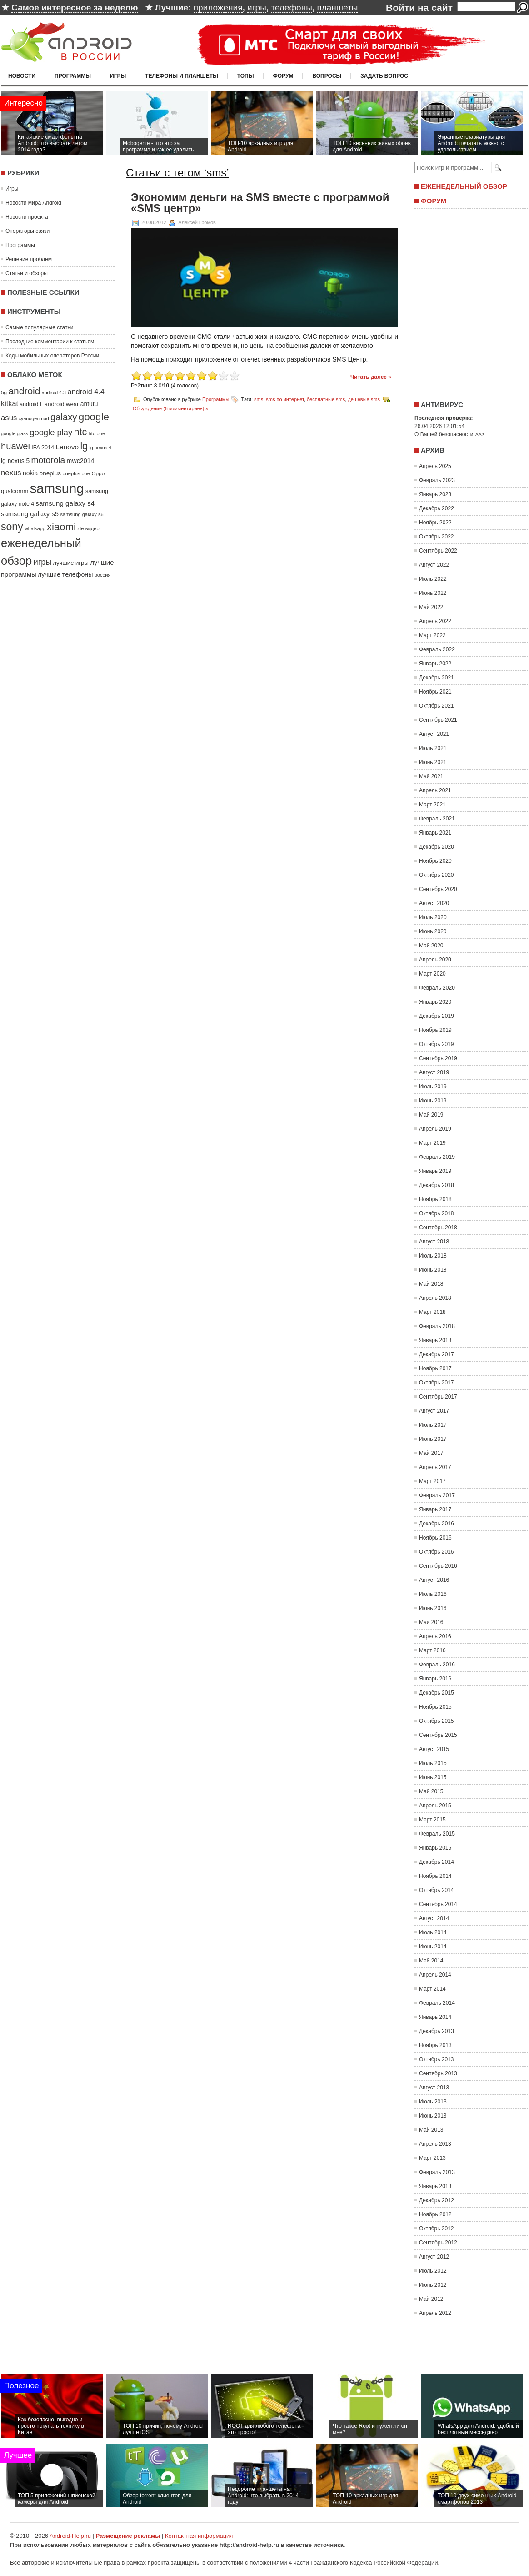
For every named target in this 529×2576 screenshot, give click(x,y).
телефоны (291, 7)
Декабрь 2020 (436, 847)
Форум (283, 76)
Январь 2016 (435, 1678)
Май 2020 (431, 945)
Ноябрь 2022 (435, 522)
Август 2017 (434, 1411)
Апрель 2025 (435, 466)
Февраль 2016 (437, 1664)
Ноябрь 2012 (435, 2214)
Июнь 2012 (433, 2285)
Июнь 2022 (433, 593)
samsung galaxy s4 (65, 503)
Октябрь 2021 (436, 706)
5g (4, 392)
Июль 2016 (433, 1594)
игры (256, 7)
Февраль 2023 (437, 480)
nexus (11, 472)
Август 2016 (434, 1580)
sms (258, 399)
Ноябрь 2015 (435, 1707)
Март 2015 (432, 1819)
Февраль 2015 (437, 1834)
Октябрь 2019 (436, 1044)
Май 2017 (431, 1453)
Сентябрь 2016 (438, 1566)
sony (12, 527)
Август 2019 (434, 1072)
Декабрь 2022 (436, 508)
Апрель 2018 (435, 1298)
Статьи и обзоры (26, 273)
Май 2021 (431, 776)
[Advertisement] (264, 2345)
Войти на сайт (419, 7)
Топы (245, 76)
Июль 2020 (433, 917)
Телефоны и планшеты (181, 76)
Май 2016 (431, 1622)
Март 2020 (432, 974)
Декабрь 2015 (436, 1693)
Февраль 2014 (437, 2003)
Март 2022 (432, 635)
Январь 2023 (435, 494)
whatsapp (35, 528)
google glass (14, 433)
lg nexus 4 (100, 447)
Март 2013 (432, 2158)
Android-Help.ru (70, 2535)
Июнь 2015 (433, 1777)
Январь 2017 (435, 1509)
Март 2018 (432, 1312)
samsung (57, 488)
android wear (62, 404)
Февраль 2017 (437, 1495)
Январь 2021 (435, 833)
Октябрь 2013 (436, 2059)
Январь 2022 (435, 663)
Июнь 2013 (433, 2116)
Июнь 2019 (433, 1100)
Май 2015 (431, 1791)
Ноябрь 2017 (435, 1368)
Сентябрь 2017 (438, 1397)
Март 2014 (432, 1989)
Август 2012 (434, 2257)
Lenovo (67, 447)
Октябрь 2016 (436, 1552)
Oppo (98, 473)
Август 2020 (434, 903)
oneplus (50, 473)
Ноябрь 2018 (435, 1199)
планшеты (337, 7)
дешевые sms (364, 399)
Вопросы (326, 76)
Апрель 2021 (435, 790)
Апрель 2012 (435, 2313)
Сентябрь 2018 (438, 1227)
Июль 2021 (433, 748)
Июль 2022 (433, 579)
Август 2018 (434, 1241)
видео (92, 528)
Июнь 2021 (433, 762)
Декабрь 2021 (436, 677)
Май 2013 (431, 2130)
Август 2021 (434, 734)
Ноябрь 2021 (435, 692)
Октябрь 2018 (436, 1213)
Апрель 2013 (435, 2144)
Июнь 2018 (433, 1270)
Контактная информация (199, 2535)
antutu (89, 404)
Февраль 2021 (437, 818)
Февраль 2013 (437, 2172)
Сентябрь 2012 (438, 2242)
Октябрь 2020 (436, 875)
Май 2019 (431, 1115)
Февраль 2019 (437, 1157)
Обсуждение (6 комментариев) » (170, 408)
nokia (30, 473)
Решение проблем (28, 259)
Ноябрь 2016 (435, 1538)
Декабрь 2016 (436, 1523)
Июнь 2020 (433, 931)
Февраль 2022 (437, 649)
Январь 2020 (435, 1002)
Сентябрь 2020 (438, 889)
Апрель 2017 (435, 1467)
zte (80, 528)
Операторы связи (27, 231)
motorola (48, 460)
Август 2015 (434, 1749)
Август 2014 (434, 1918)
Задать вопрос (384, 76)
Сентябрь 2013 (438, 2073)
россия (103, 575)
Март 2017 (432, 1481)
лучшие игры (70, 562)
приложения (218, 7)
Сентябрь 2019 (438, 1058)
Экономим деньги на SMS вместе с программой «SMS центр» (260, 203)
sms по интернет (285, 399)
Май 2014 (431, 1960)
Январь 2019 (435, 1171)
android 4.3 (54, 392)
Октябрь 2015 (436, 1721)
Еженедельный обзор (464, 186)
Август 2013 (434, 2087)
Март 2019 (432, 1143)
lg (84, 446)
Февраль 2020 (437, 988)
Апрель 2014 (435, 1975)
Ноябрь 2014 (435, 1876)
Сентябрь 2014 (438, 1904)
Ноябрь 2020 (435, 861)
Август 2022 (434, 565)
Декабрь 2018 (436, 1185)
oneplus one (76, 473)
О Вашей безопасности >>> (449, 434)
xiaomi (61, 527)
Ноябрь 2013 (435, 2045)
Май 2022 (431, 607)
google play (51, 432)
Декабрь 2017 (436, 1354)
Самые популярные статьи (39, 327)
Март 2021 (432, 804)
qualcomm (14, 491)
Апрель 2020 (435, 959)
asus (9, 417)
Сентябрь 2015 (438, 1735)
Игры (118, 76)
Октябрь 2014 (436, 1890)
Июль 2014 (433, 1932)
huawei (15, 446)
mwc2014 (81, 460)
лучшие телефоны (65, 574)
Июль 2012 (433, 2271)
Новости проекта (26, 217)
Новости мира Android (33, 203)
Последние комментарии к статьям (49, 341)
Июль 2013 (433, 2101)
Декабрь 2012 (436, 2200)
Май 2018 (431, 1284)
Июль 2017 (433, 1425)
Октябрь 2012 (436, 2228)
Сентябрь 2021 (438, 720)
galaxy (63, 417)
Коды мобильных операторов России (52, 355)
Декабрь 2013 (436, 2031)
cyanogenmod (34, 418)
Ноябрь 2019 (435, 1030)
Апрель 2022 (435, 621)
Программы (73, 76)
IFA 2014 (42, 447)
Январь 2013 (435, 2186)
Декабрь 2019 (436, 1016)
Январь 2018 (435, 1340)
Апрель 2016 (435, 1636)
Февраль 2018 (437, 1326)
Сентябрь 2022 (438, 551)
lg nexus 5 (15, 460)
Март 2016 (432, 1650)
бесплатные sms (326, 399)
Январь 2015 (435, 1848)
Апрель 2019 (435, 1129)
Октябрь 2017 (436, 1382)
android (24, 391)
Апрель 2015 (435, 1805)
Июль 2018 (433, 1256)
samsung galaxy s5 (30, 514)
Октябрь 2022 (436, 536)
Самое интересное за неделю (74, 7)
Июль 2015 (433, 1763)
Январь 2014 (435, 2017)
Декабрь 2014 (436, 1862)
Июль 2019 (433, 1086)
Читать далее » (370, 377)
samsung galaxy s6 (81, 514)
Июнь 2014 (433, 1946)
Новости (21, 76)
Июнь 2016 (433, 1608)
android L (31, 404)
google (94, 417)
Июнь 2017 (433, 1439)
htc (80, 432)
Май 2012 (431, 2299)
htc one (97, 433)
